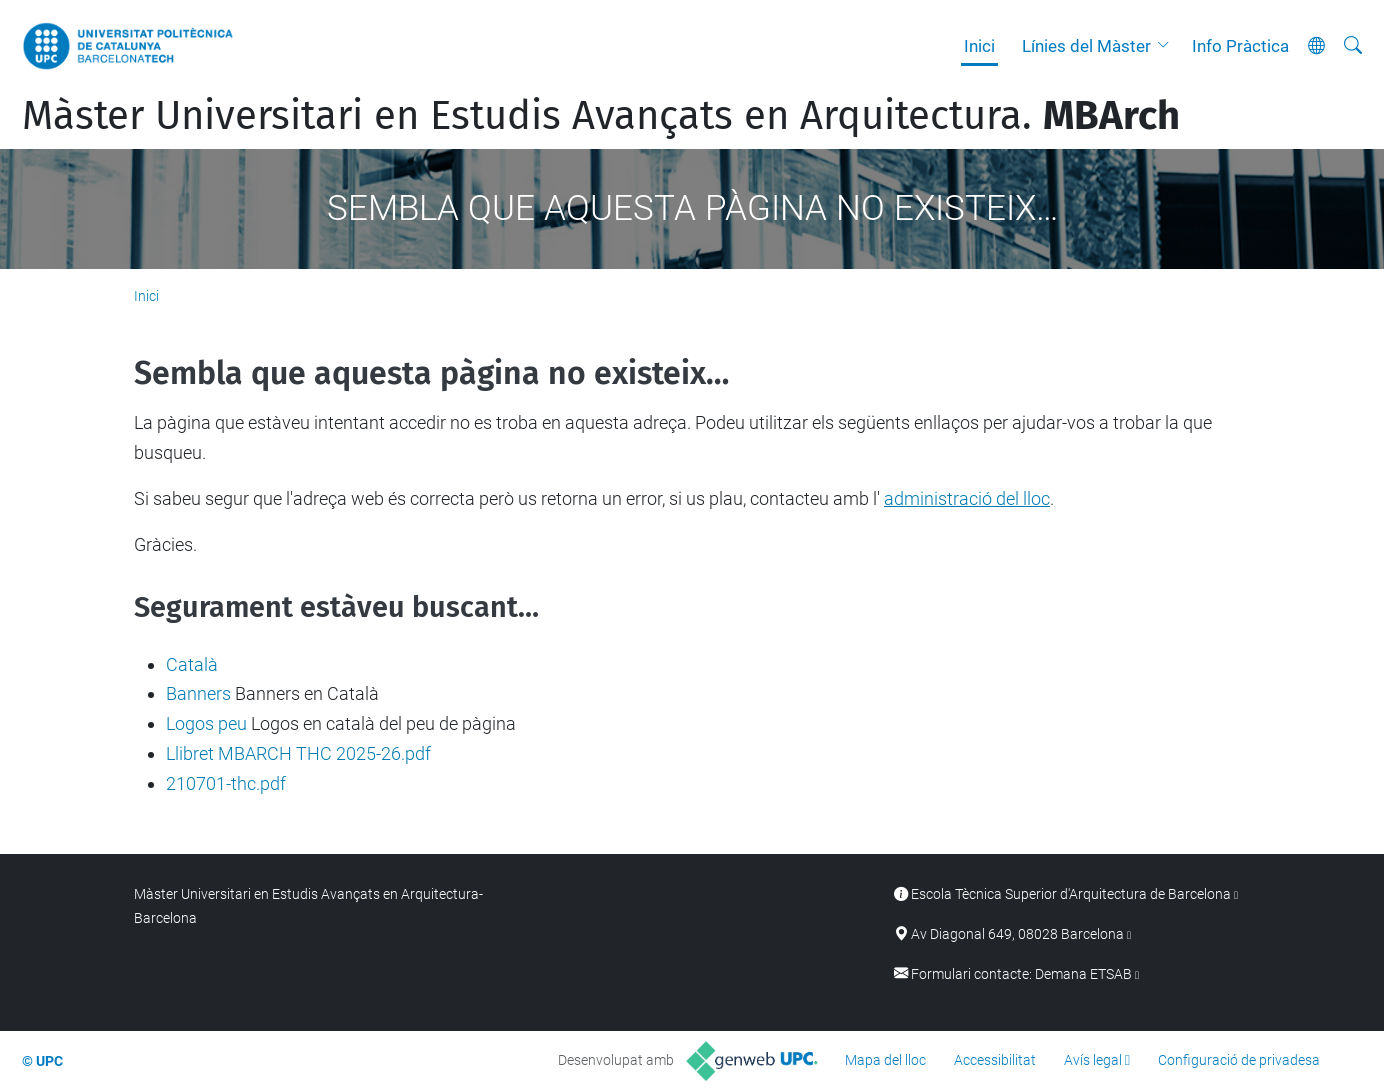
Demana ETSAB (1083, 974)
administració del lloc (967, 498)
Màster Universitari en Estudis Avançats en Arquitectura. (601, 116)
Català (192, 664)
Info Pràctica (1240, 46)
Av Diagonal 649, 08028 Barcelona (1017, 934)
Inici (979, 46)
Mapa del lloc (885, 1060)
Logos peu (206, 723)
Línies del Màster (1086, 46)
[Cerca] (1353, 46)
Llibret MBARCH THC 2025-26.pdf (298, 753)
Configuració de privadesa (1239, 1060)
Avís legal (1093, 1060)
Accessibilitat (995, 1060)
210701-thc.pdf (226, 783)
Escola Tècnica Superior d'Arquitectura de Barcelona (1071, 894)
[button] (1168, 46)
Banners (198, 693)
